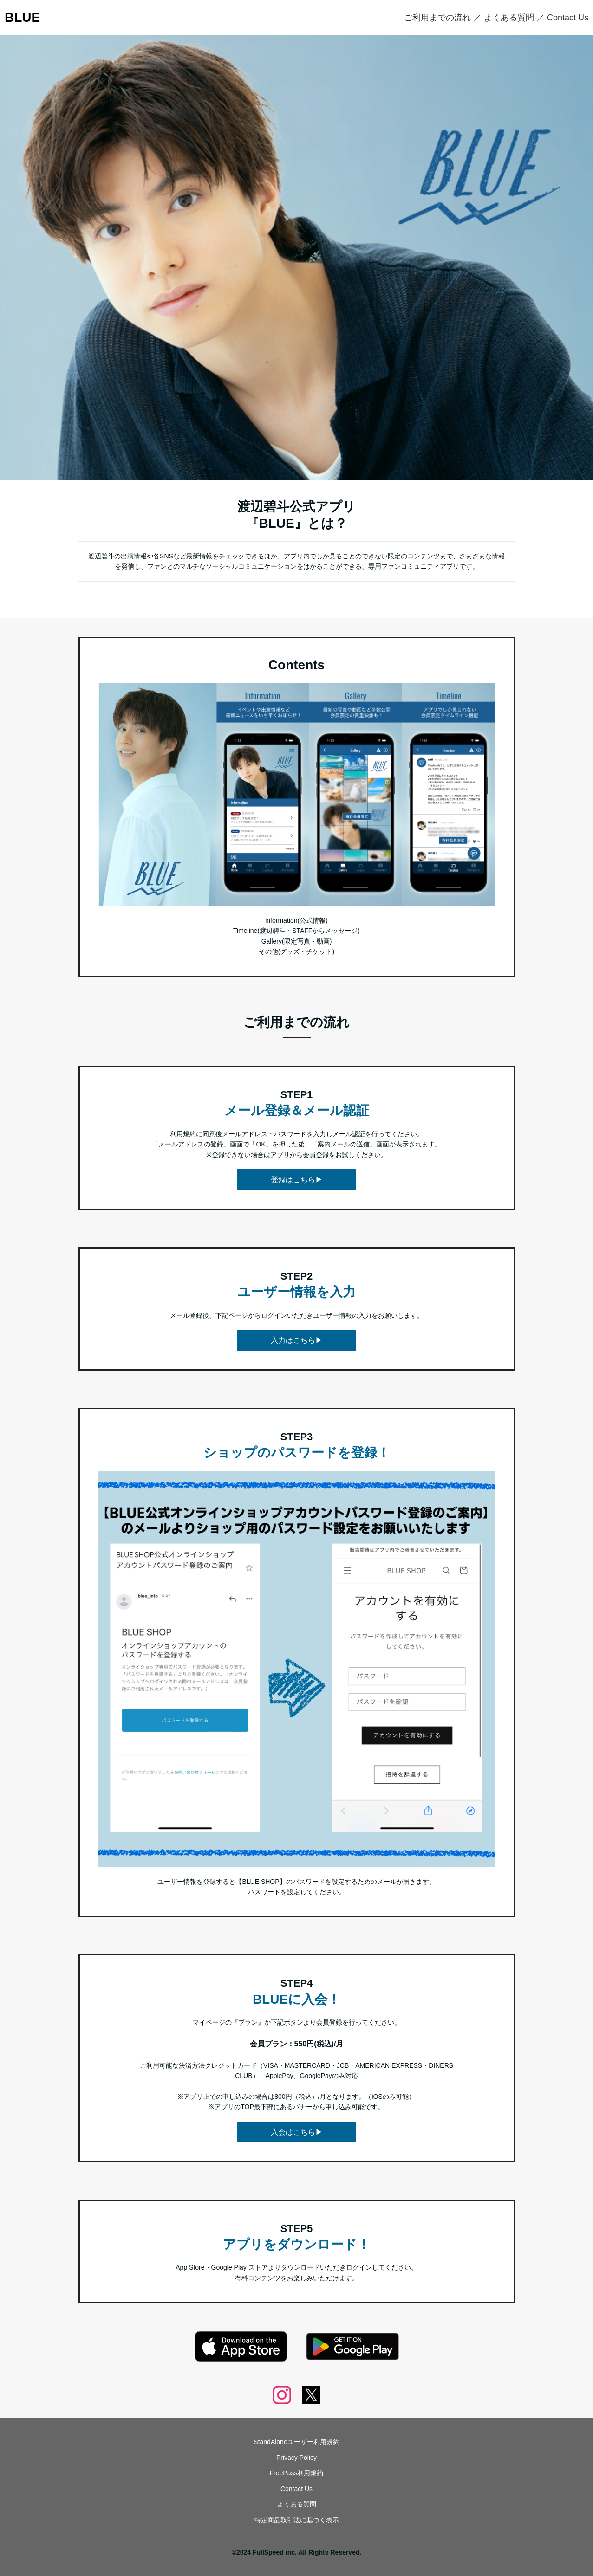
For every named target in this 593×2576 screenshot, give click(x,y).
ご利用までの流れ (437, 17)
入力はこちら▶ (297, 1340)
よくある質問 (509, 17)
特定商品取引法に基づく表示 (296, 2520)
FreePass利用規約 (297, 2473)
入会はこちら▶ (297, 2132)
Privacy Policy (296, 2457)
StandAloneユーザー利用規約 (296, 2442)
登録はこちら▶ (297, 1180)
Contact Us (567, 17)
